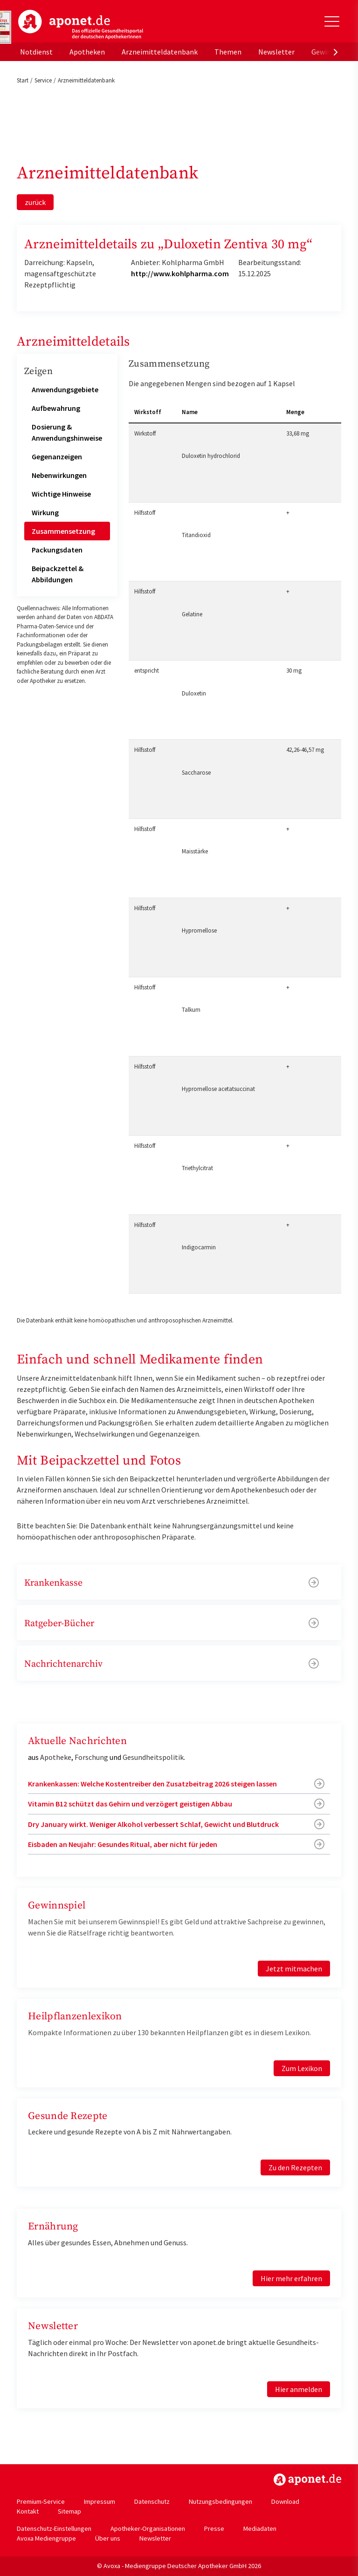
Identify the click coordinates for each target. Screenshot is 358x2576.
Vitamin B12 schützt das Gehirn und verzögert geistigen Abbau (130, 1803)
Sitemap (69, 2511)
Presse (214, 2528)
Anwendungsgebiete (65, 389)
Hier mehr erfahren (291, 2278)
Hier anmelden (298, 2389)
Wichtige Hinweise (61, 493)
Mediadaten (259, 2528)
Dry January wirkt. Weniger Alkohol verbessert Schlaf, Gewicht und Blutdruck (153, 1824)
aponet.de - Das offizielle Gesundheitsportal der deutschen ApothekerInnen (80, 25)
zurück (35, 202)
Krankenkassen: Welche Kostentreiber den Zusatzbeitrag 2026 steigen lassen (152, 1783)
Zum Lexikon (302, 2068)
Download (285, 2501)
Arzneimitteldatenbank (160, 51)
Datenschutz (152, 2501)
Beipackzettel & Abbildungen (57, 574)
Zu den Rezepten (295, 2167)
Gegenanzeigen (57, 456)
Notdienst (36, 51)
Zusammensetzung (63, 531)
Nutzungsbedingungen (220, 2501)
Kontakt (28, 2511)
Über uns (107, 2538)
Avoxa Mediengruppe (46, 2538)
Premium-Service (41, 2501)
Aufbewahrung (56, 408)
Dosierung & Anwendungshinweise (67, 432)
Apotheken (87, 51)
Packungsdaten (57, 549)
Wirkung (45, 512)
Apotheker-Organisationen (147, 2528)
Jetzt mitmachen (294, 1968)
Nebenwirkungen (59, 475)
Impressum (99, 2501)
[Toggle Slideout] (332, 21)
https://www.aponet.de (307, 2480)
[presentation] (335, 51)
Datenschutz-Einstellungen (54, 2528)
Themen (227, 51)
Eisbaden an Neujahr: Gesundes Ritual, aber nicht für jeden (122, 1844)
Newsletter (276, 51)
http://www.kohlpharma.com (180, 273)
